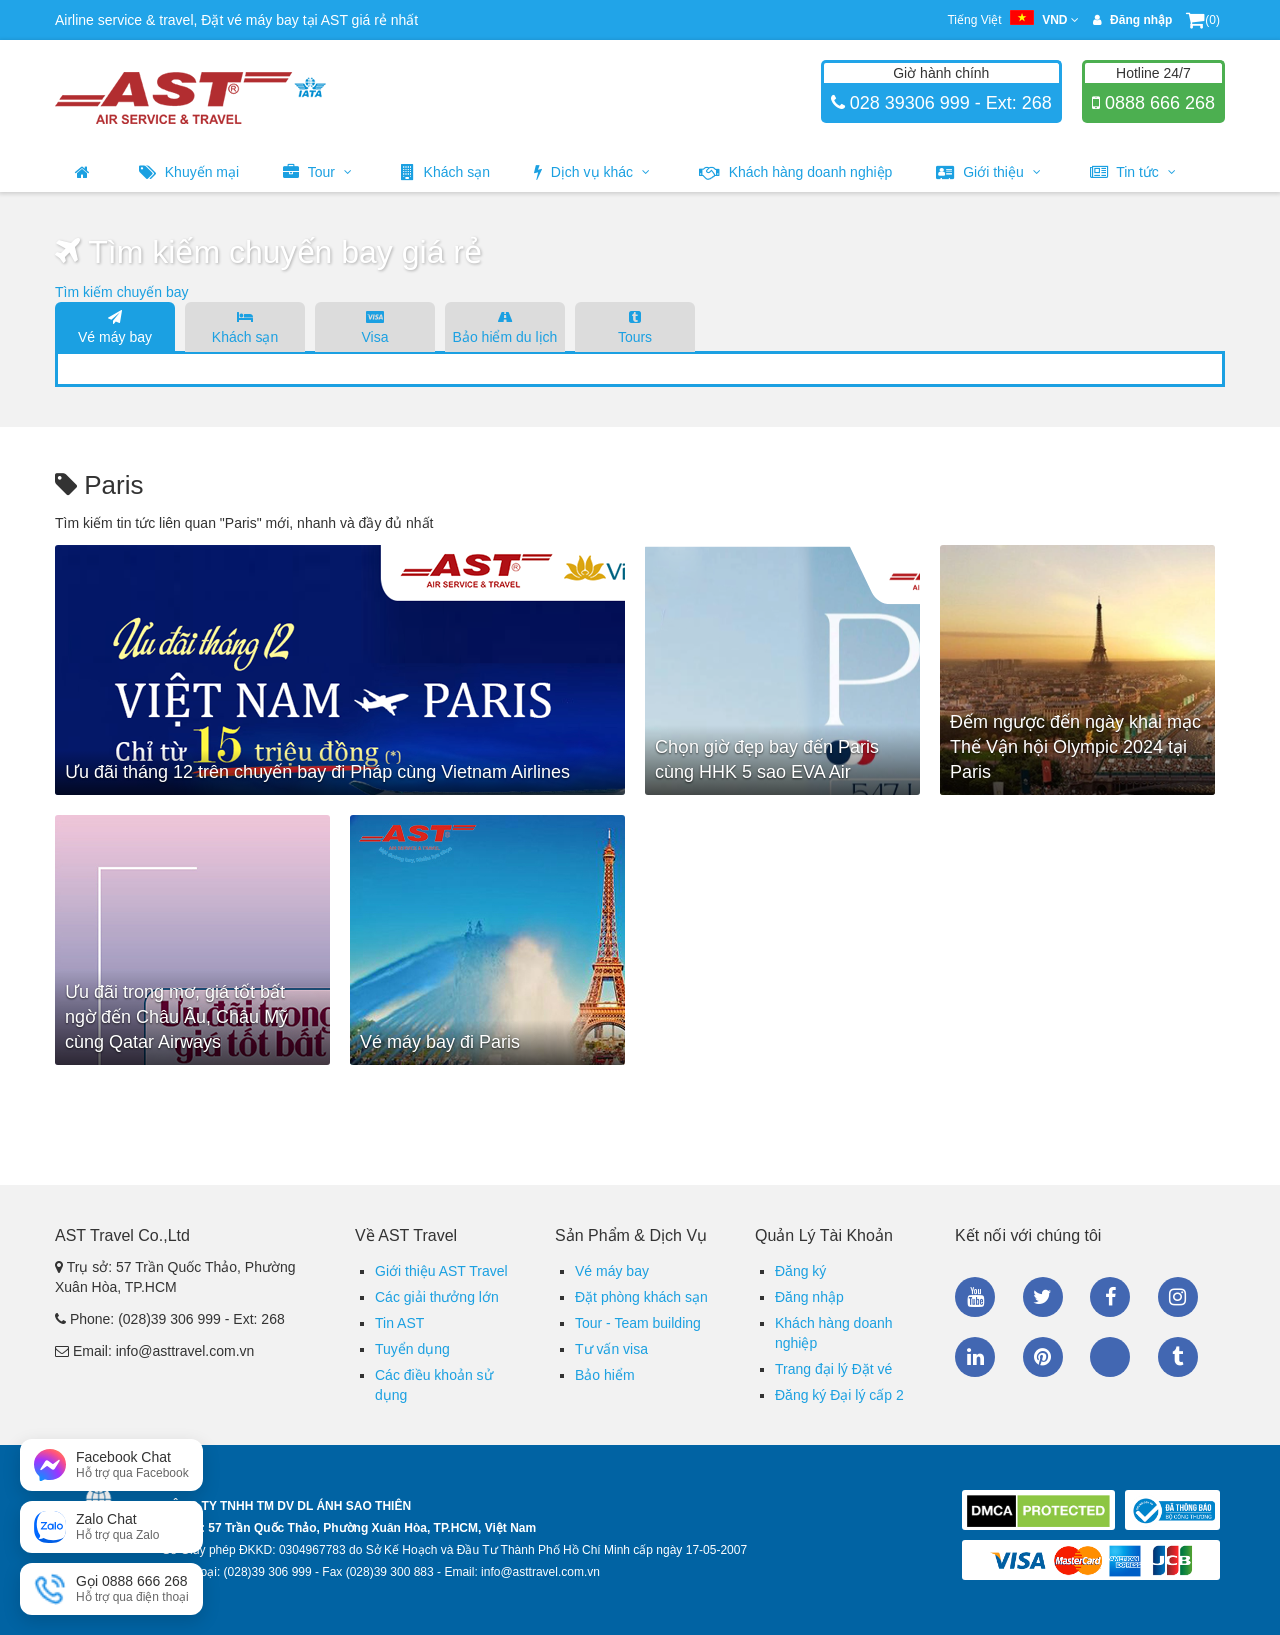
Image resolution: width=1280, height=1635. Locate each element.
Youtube (975, 1297)
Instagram (1178, 1297)
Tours (635, 326)
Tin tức (1133, 172)
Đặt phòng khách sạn (641, 1297)
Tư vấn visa (611, 1349)
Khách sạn (445, 172)
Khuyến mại (189, 172)
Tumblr (1178, 1357)
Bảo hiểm (605, 1375)
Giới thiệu (988, 172)
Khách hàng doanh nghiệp (796, 172)
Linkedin (975, 1357)
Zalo (1110, 1357)
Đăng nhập (809, 1297)
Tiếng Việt (1012, 20)
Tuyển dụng (412, 1349)
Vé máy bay (115, 326)
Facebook (1110, 1297)
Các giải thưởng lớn (437, 1297)
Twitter (1043, 1297)
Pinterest (1043, 1357)
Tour (317, 172)
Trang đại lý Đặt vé (833, 1369)
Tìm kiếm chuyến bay (121, 292)
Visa (375, 326)
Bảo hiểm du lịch (505, 326)
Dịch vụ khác (592, 172)
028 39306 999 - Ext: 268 (948, 103)
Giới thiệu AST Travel (441, 1271)
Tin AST (399, 1323)
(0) (1203, 20)
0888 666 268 (1157, 103)
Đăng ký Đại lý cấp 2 (839, 1395)
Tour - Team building (638, 1323)
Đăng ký (800, 1271)
